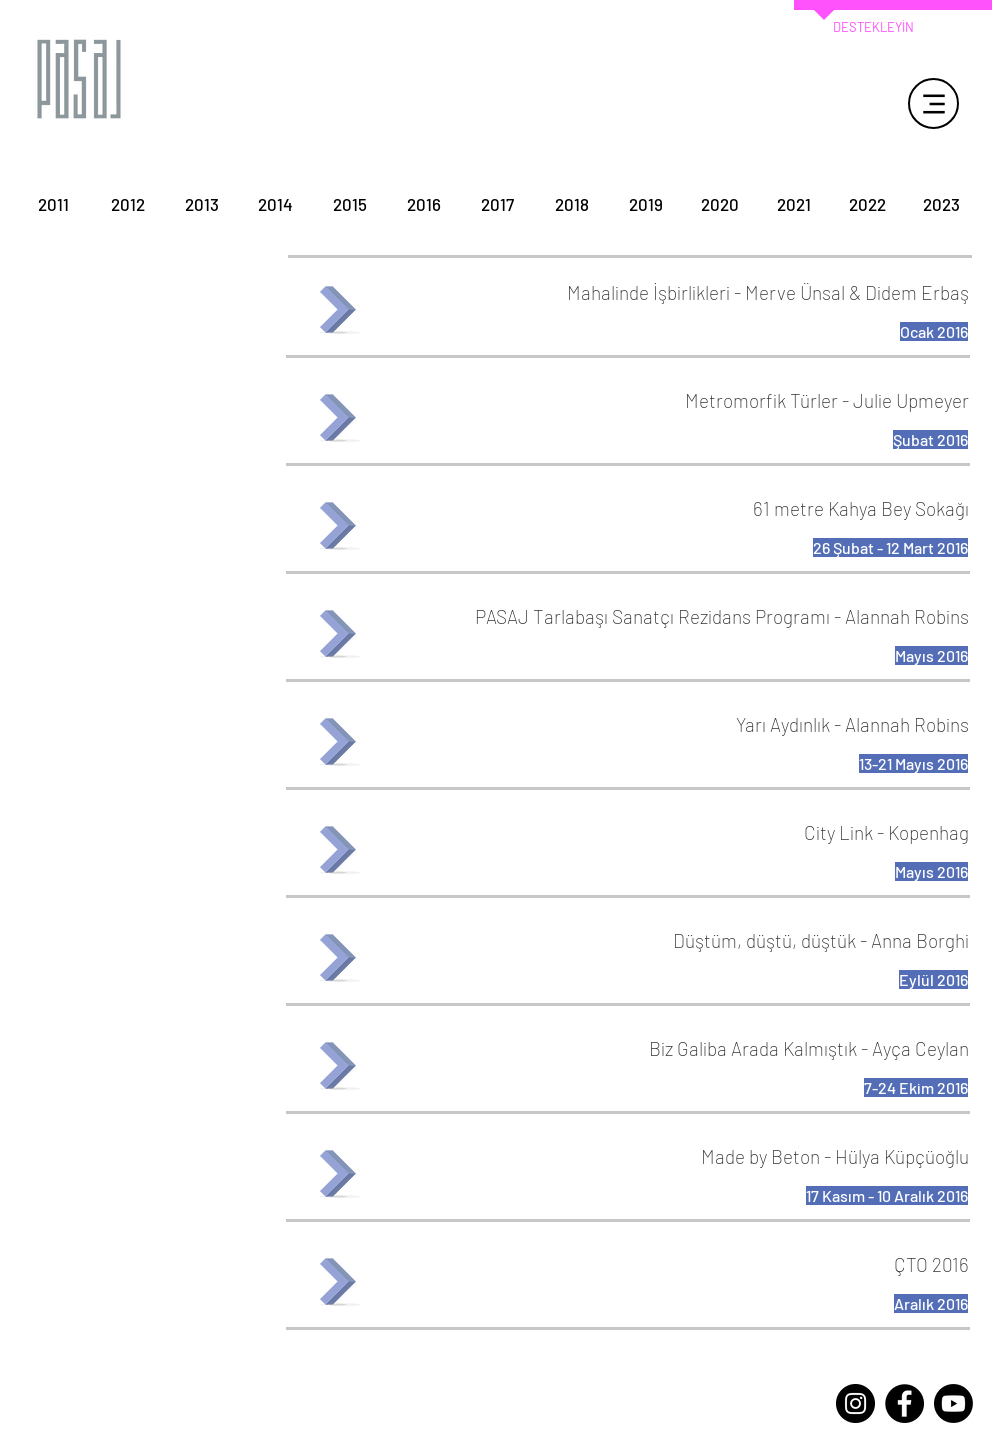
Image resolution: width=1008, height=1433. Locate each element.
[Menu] (933, 103)
